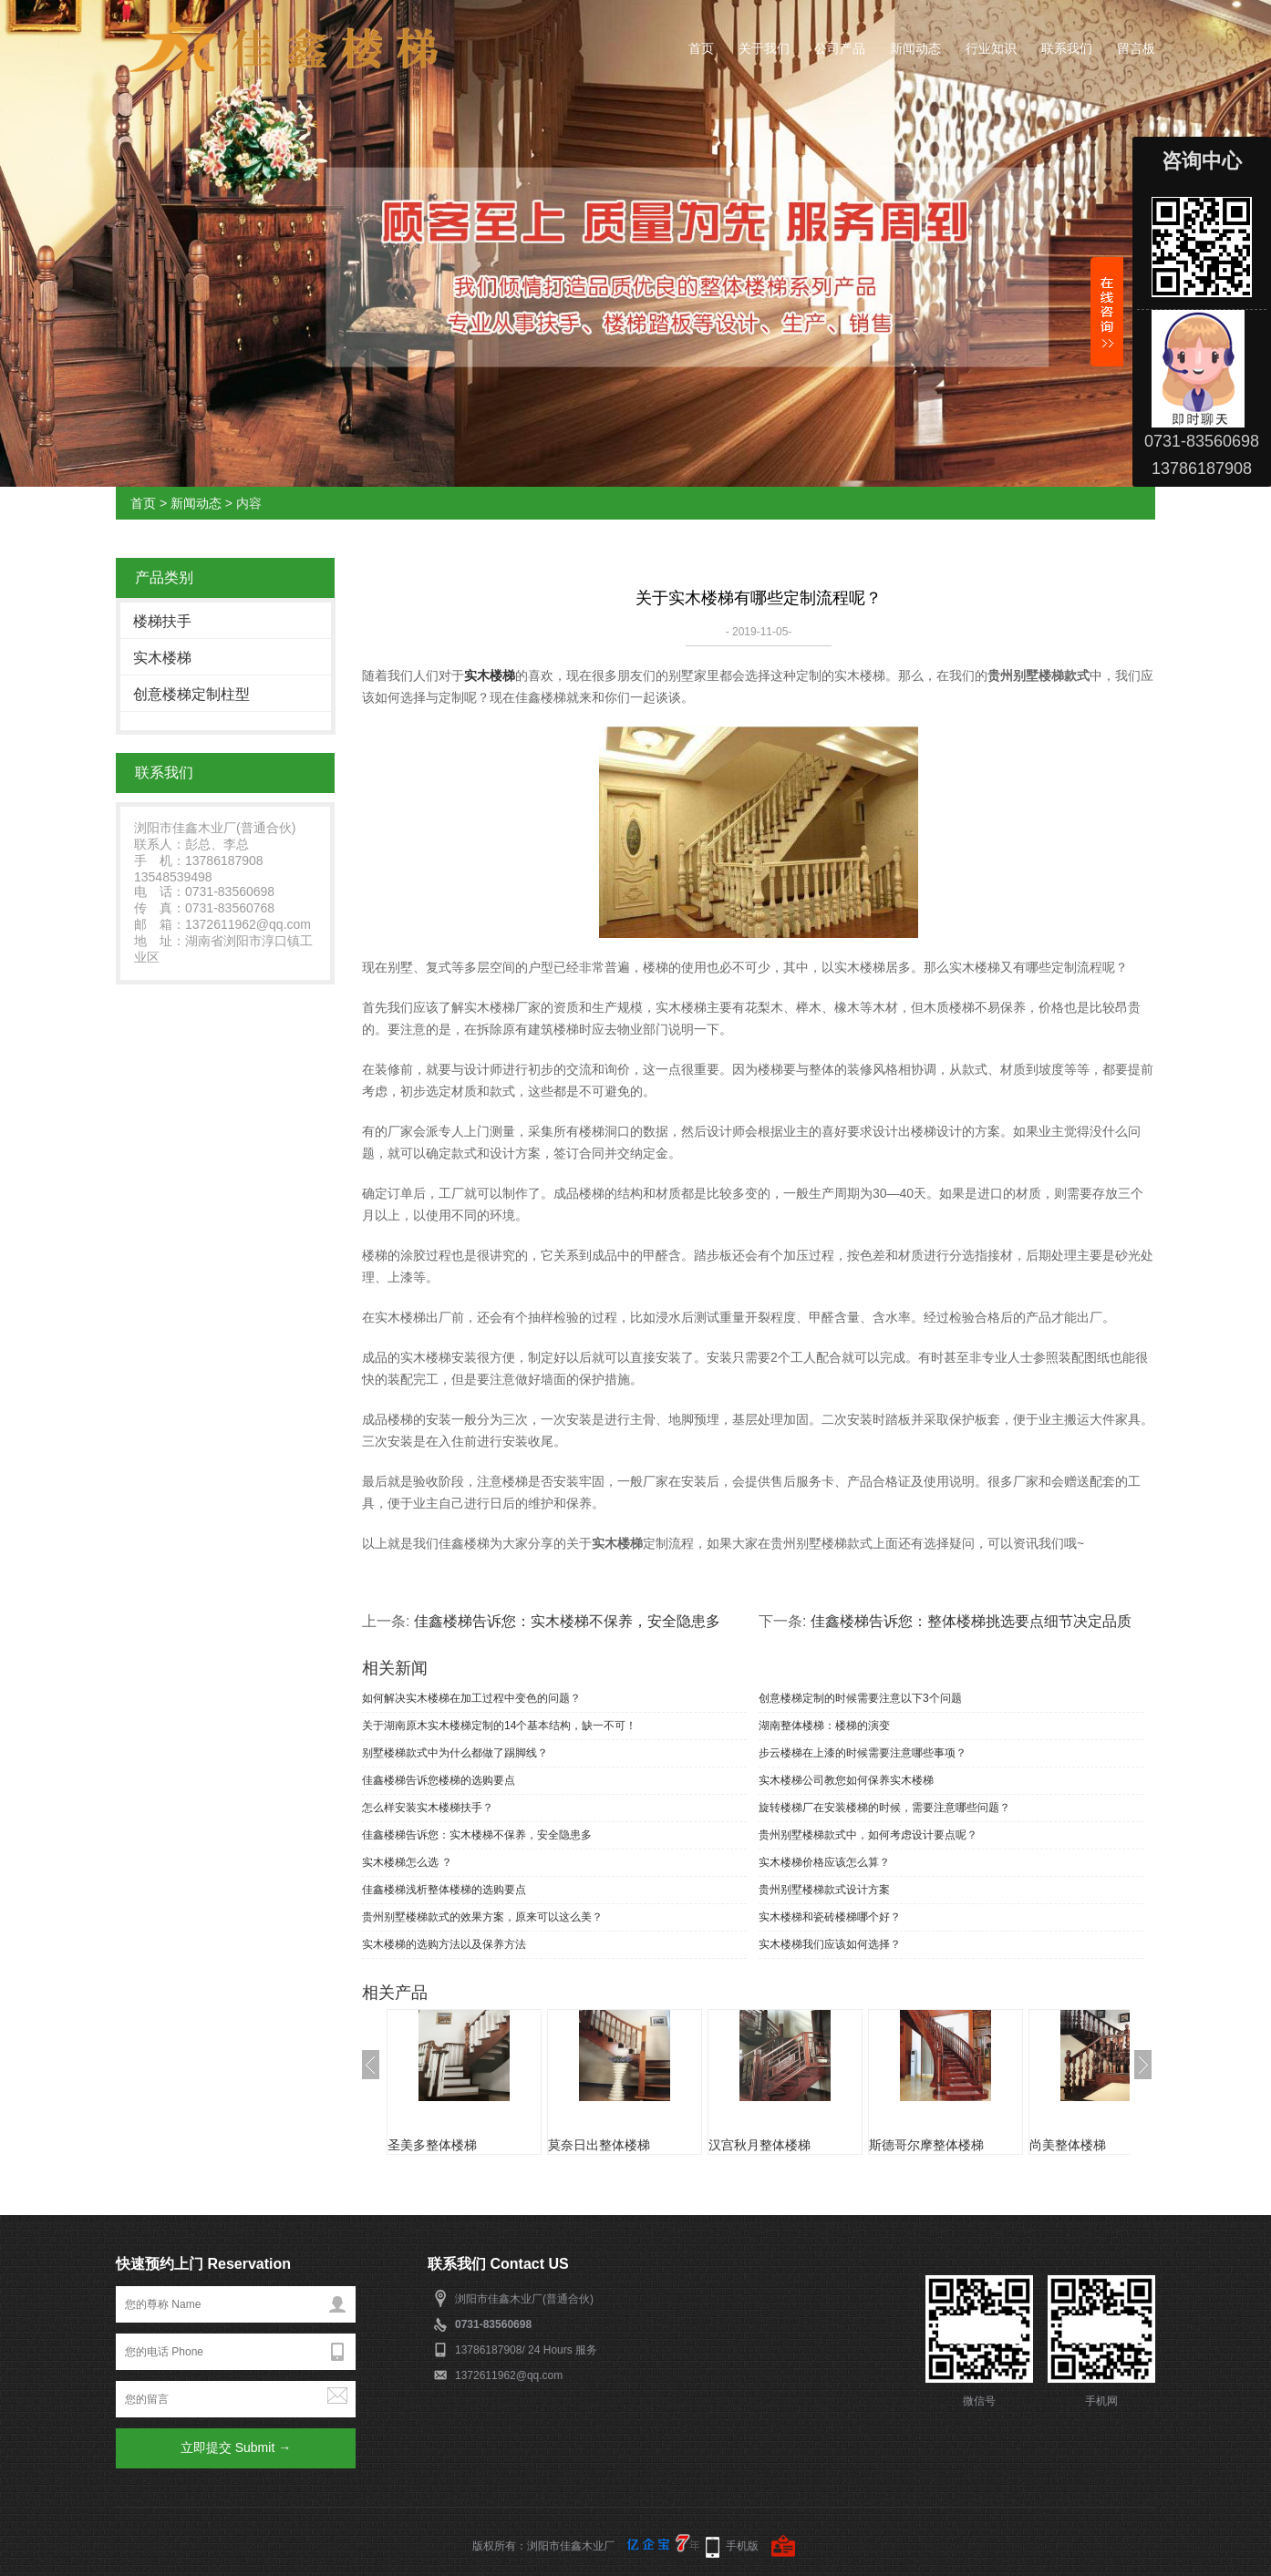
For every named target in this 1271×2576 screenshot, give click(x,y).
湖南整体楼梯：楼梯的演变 (824, 1725)
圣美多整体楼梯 (432, 2145)
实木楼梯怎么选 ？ (407, 1862)
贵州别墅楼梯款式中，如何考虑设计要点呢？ (868, 1835)
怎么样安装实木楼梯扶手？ (427, 1807)
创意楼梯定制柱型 (191, 694)
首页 (701, 48)
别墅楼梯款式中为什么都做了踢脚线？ (455, 1753)
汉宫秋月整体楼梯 (759, 2145)
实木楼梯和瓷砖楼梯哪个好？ (830, 1917)
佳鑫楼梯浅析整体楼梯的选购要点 (444, 1889)
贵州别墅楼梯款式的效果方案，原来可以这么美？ (482, 1917)
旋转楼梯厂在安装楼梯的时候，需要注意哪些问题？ (884, 1807)
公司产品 (839, 48)
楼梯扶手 (162, 621)
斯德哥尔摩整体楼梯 (926, 2145)
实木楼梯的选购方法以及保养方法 (444, 1944)
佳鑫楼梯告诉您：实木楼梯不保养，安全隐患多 (567, 1621)
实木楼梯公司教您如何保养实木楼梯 (846, 1780)
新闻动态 (915, 48)
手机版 (742, 2546)
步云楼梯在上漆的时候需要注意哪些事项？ (862, 1753)
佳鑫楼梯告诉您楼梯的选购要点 (438, 1780)
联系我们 (1066, 48)
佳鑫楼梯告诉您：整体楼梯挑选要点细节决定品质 (971, 1621)
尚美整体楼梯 (1067, 2145)
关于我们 (764, 48)
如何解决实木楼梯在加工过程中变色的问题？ (471, 1698)
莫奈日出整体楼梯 (599, 2145)
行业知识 (991, 48)
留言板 (1136, 48)
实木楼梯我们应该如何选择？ (830, 1944)
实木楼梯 (162, 657)
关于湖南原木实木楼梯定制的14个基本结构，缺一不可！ (499, 1725)
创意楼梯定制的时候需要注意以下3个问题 (860, 1698)
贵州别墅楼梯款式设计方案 (824, 1889)
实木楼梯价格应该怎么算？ (824, 1862)
